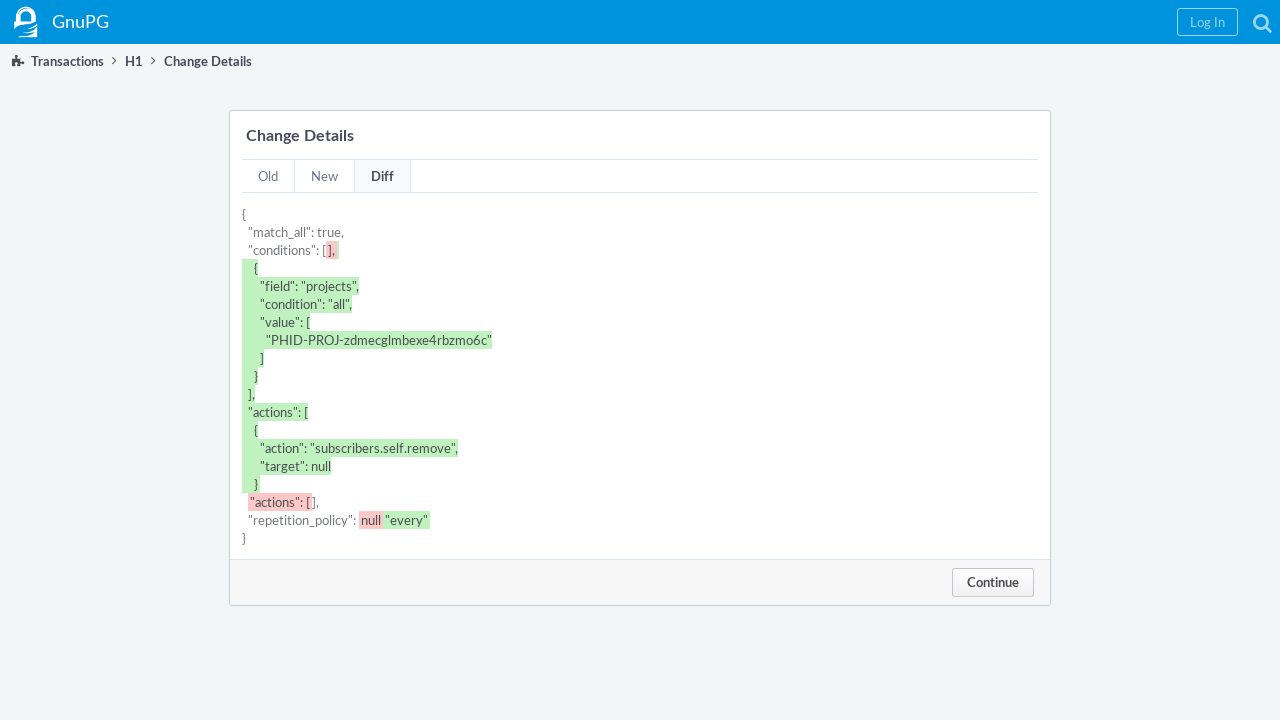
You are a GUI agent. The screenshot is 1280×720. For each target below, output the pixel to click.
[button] (941, 22)
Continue (993, 582)
